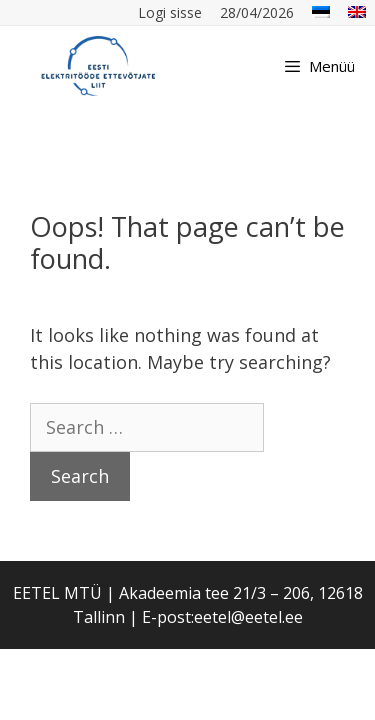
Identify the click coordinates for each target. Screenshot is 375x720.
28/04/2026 (257, 12)
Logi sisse (170, 12)
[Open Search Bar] (244, 66)
